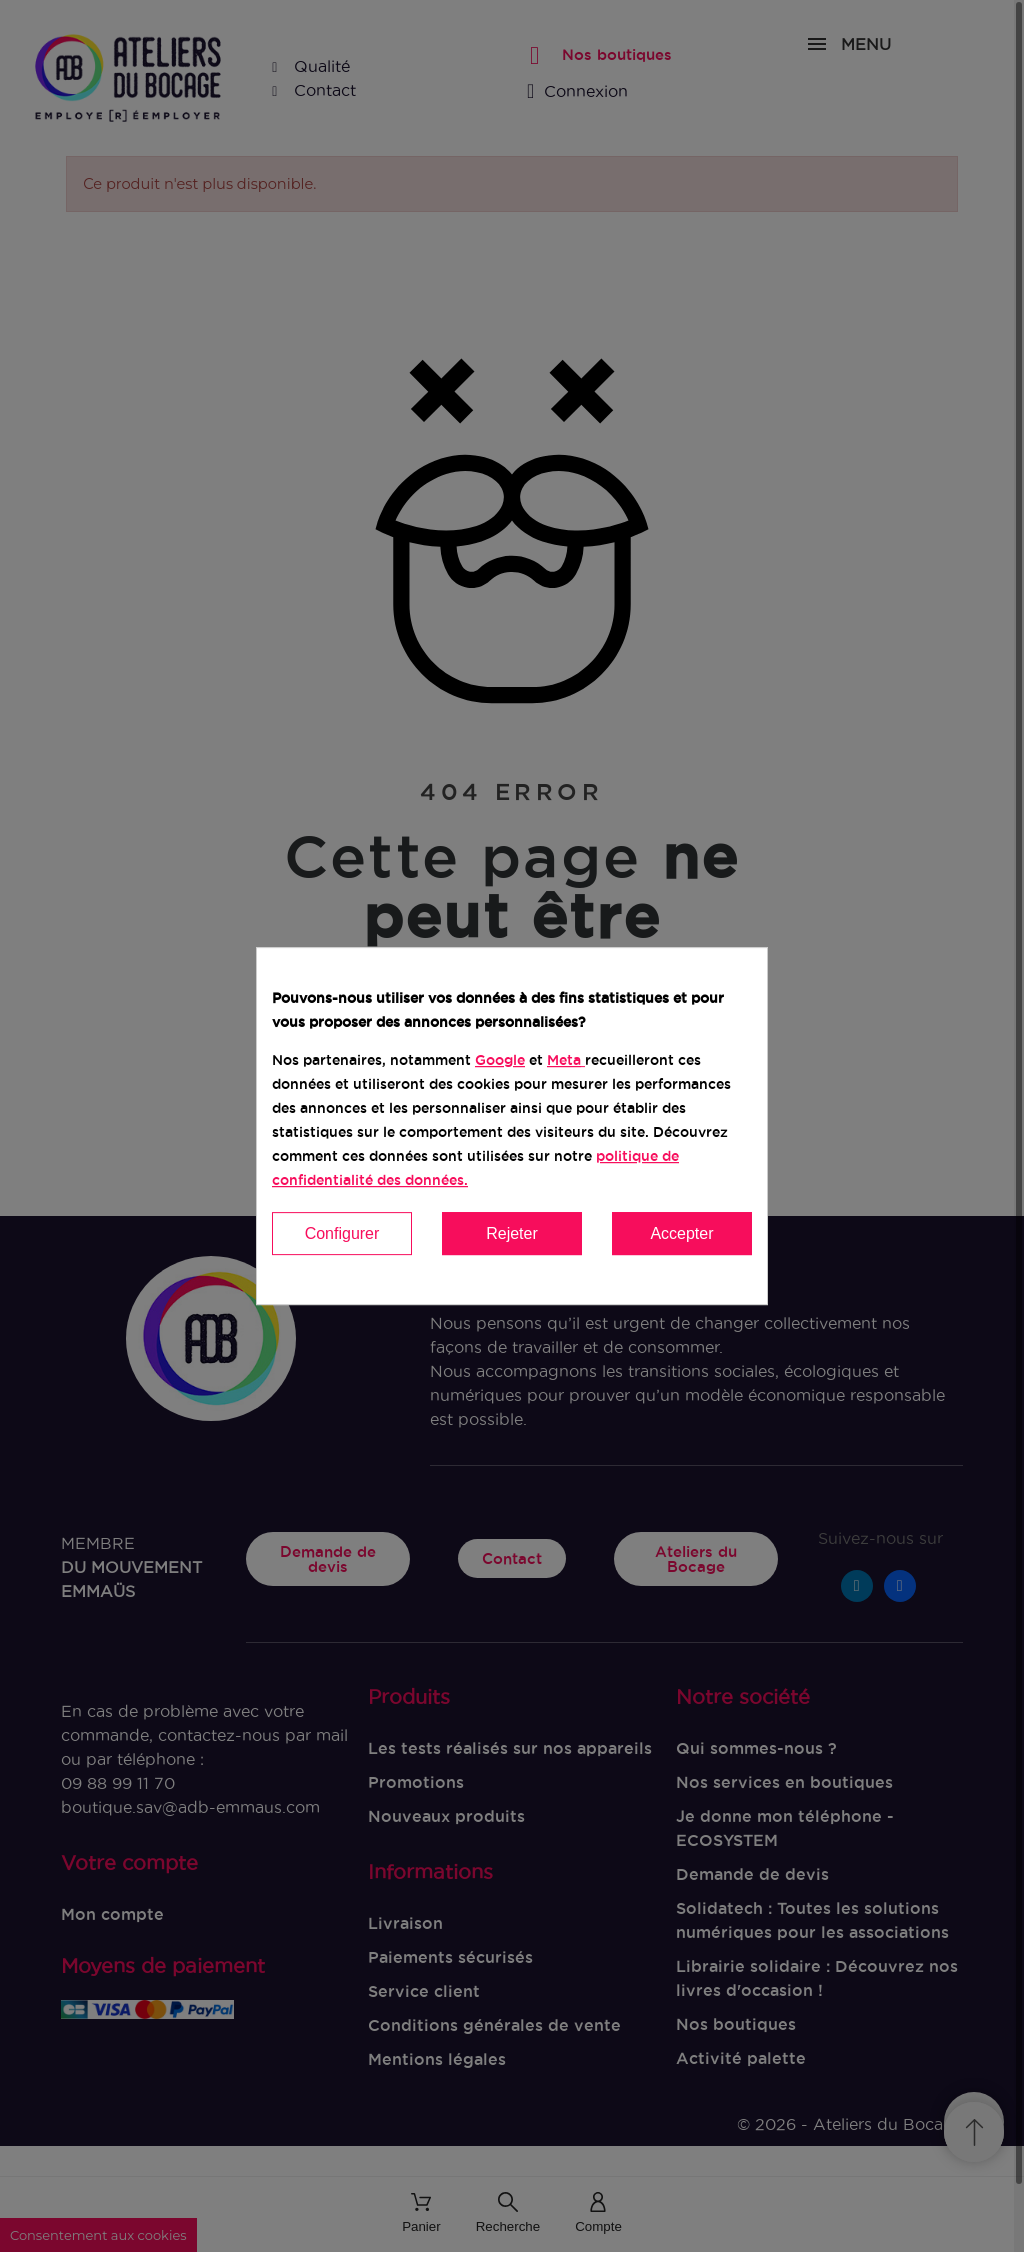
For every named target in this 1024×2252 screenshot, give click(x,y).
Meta (564, 1060)
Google (500, 1060)
